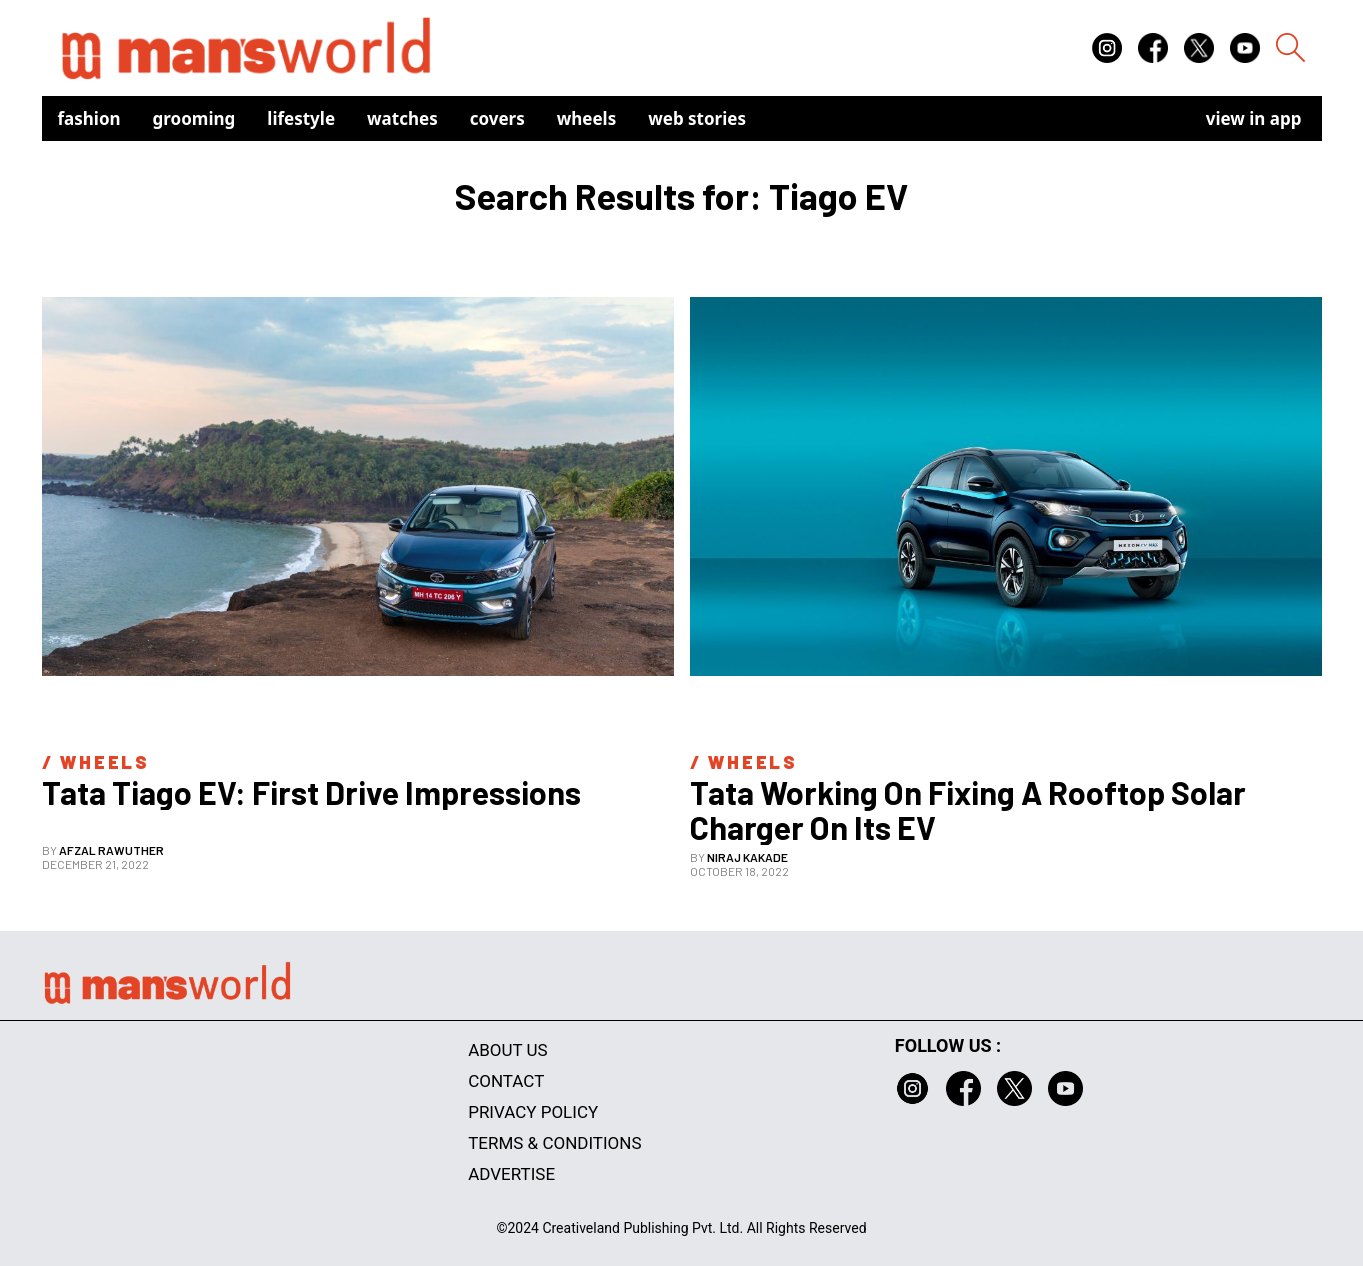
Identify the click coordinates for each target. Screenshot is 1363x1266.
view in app (1254, 118)
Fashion (89, 118)
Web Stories (697, 118)
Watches (402, 118)
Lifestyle (301, 118)
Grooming (194, 118)
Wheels (587, 118)
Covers (497, 118)
